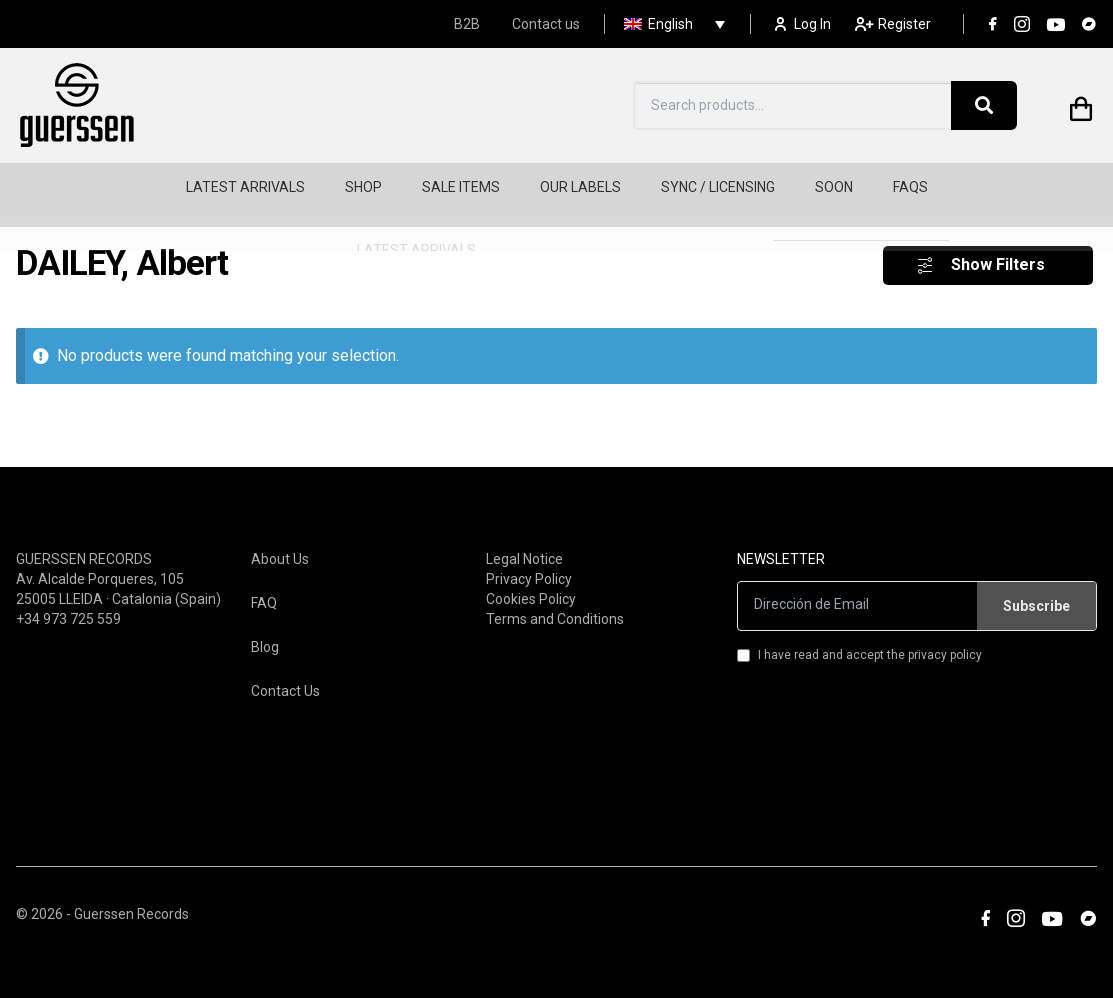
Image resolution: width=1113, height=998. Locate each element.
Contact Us (285, 668)
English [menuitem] (670, 24)
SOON (834, 187)
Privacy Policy (529, 556)
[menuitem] (669, 24)
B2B (467, 24)
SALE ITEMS (461, 187)
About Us (280, 536)
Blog (265, 624)
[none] (669, 24)
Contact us (546, 24)
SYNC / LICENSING (718, 187)
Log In (803, 24)
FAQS (910, 187)
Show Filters (998, 242)
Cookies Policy (531, 576)
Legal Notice (524, 536)
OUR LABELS (580, 187)
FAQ (264, 580)
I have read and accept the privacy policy (859, 632)
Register (893, 24)
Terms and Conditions (555, 596)
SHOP (363, 187)
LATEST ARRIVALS (245, 187)
